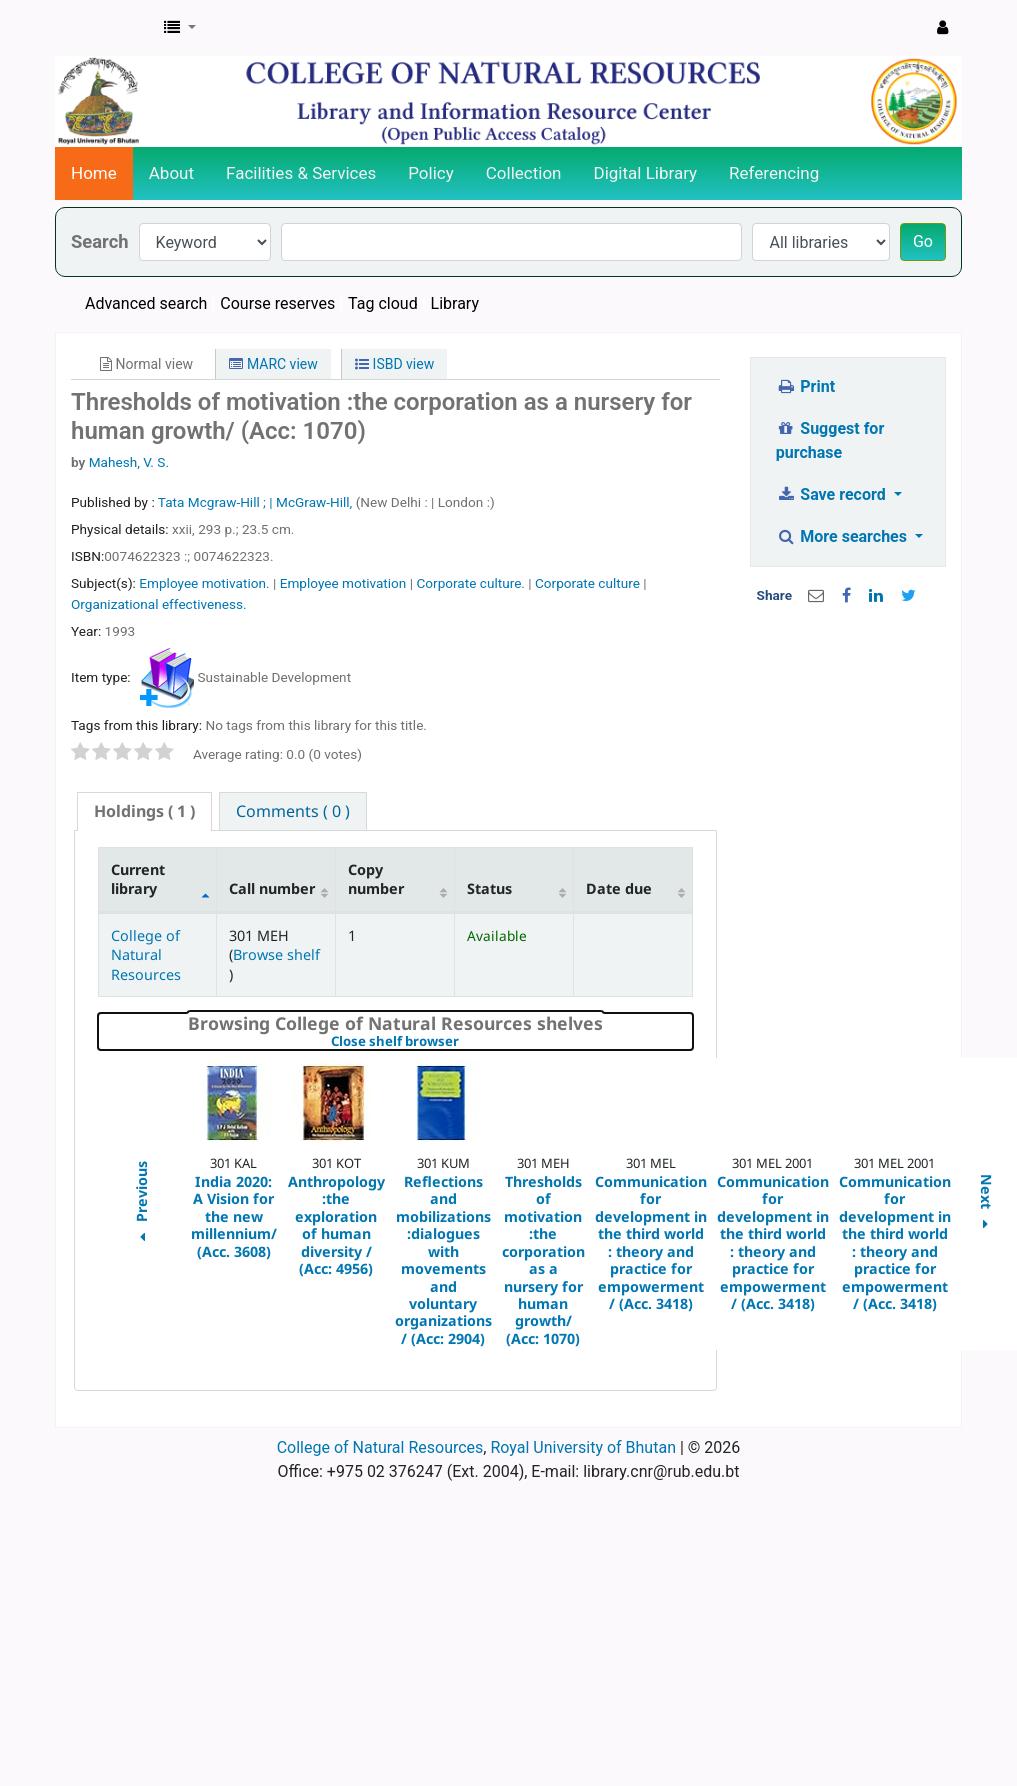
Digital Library (646, 173)
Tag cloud (383, 303)
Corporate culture (587, 583)
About (171, 173)
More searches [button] (843, 536)
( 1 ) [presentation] (144, 811)
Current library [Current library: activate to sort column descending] (138, 879)
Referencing (774, 173)
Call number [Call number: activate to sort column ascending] (272, 888)
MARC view (273, 364)
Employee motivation (343, 583)
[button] (180, 28)
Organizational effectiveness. (159, 604)
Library (455, 303)
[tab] (144, 811)
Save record (833, 494)
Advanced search (146, 303)
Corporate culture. (470, 583)
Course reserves (277, 303)
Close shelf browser (463, 1042)
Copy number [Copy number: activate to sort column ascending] (376, 879)
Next (986, 1204)
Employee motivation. (204, 583)
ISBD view (394, 364)
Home (94, 173)
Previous (140, 1204)
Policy (431, 173)
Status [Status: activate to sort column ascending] (489, 888)
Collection (524, 173)
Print (805, 386)
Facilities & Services (301, 173)
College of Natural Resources (146, 955)
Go (923, 241)
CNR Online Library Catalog (106, 28)
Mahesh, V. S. (129, 462)
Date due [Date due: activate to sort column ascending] (619, 888)
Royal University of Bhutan (583, 1447)
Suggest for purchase (830, 440)
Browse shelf (276, 954)
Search (100, 241)
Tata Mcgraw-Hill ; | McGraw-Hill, (257, 502)
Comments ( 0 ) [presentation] (293, 811)
